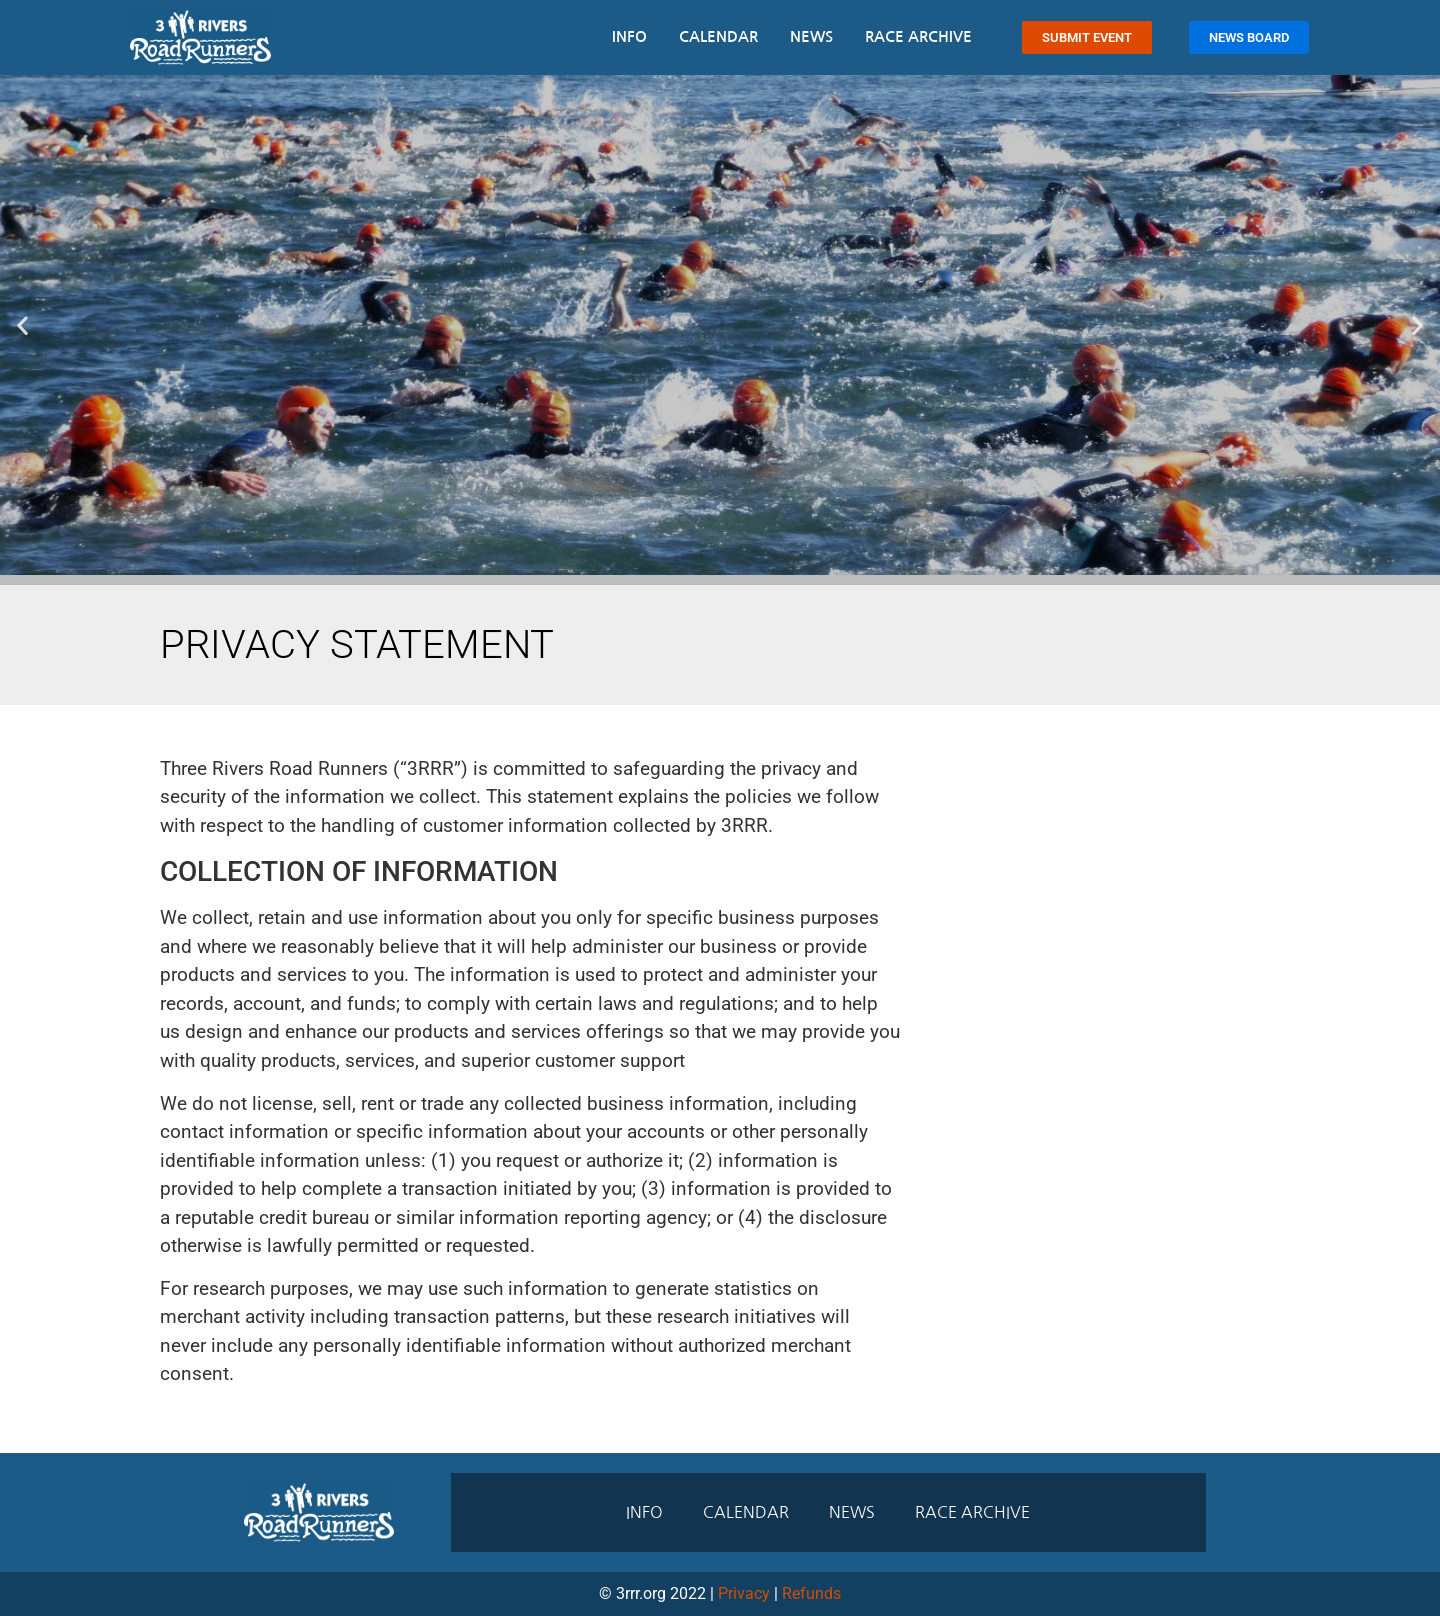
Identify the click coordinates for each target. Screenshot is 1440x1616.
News (811, 36)
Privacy (744, 1593)
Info (629, 36)
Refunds (811, 1593)
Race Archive (918, 36)
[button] (22, 324)
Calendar (718, 36)
